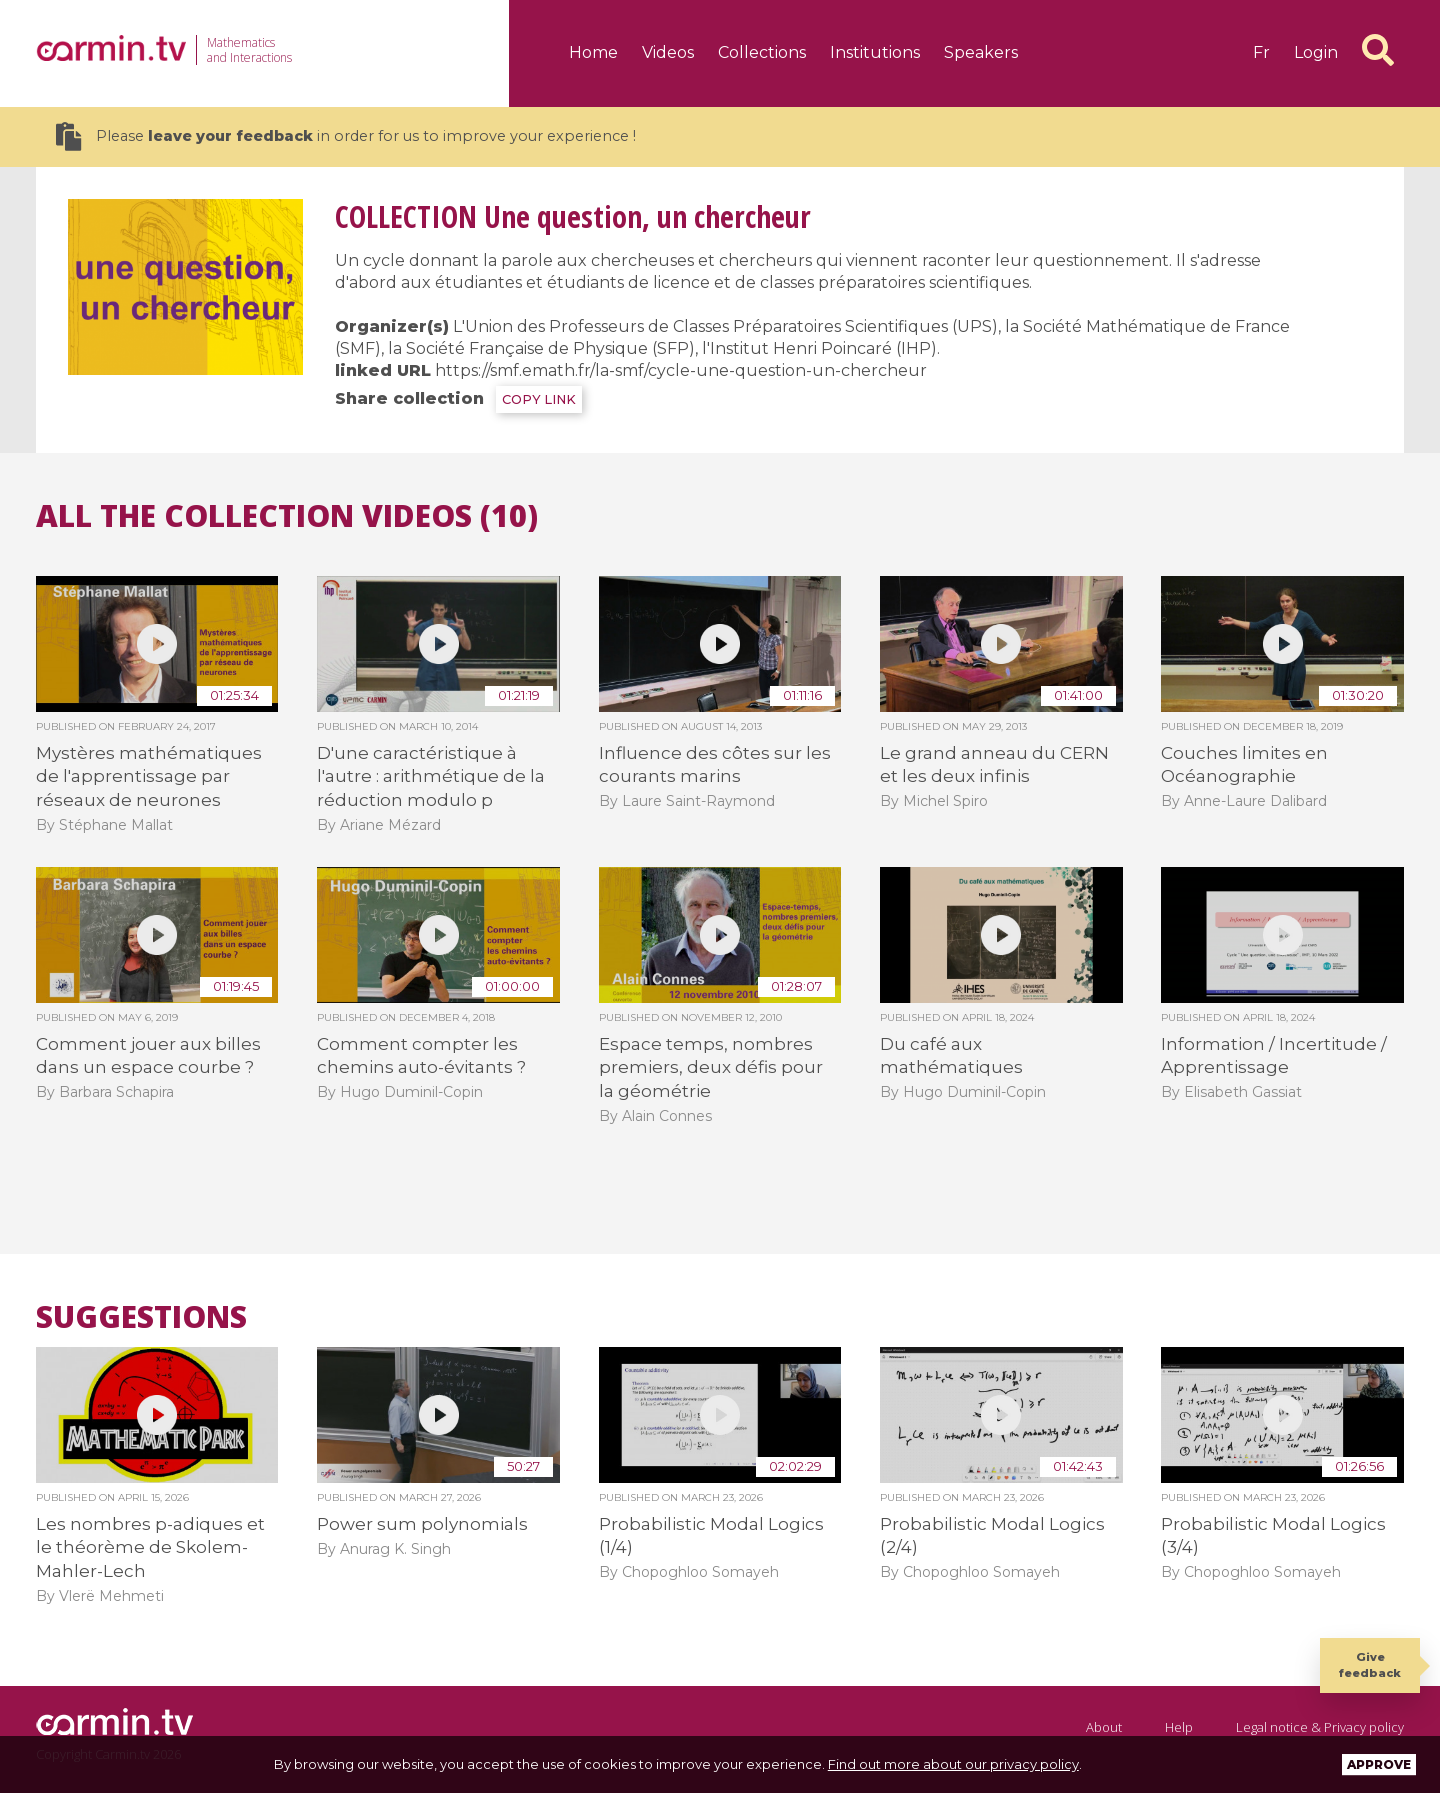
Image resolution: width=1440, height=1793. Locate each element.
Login (1316, 52)
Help (1179, 1727)
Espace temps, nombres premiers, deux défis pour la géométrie (711, 1067)
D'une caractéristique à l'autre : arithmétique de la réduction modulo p (431, 776)
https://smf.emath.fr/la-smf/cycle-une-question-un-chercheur (681, 370)
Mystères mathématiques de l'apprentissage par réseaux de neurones (149, 776)
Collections (762, 52)
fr (1261, 52)
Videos (668, 52)
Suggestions (141, 1317)
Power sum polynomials (422, 1524)
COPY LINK (539, 399)
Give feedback (1370, 1664)
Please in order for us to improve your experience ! (346, 136)
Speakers (981, 52)
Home (593, 52)
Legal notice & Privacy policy (1320, 1727)
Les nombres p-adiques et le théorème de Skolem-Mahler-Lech (150, 1547)
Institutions (875, 52)
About (1104, 1727)
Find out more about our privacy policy (953, 1764)
